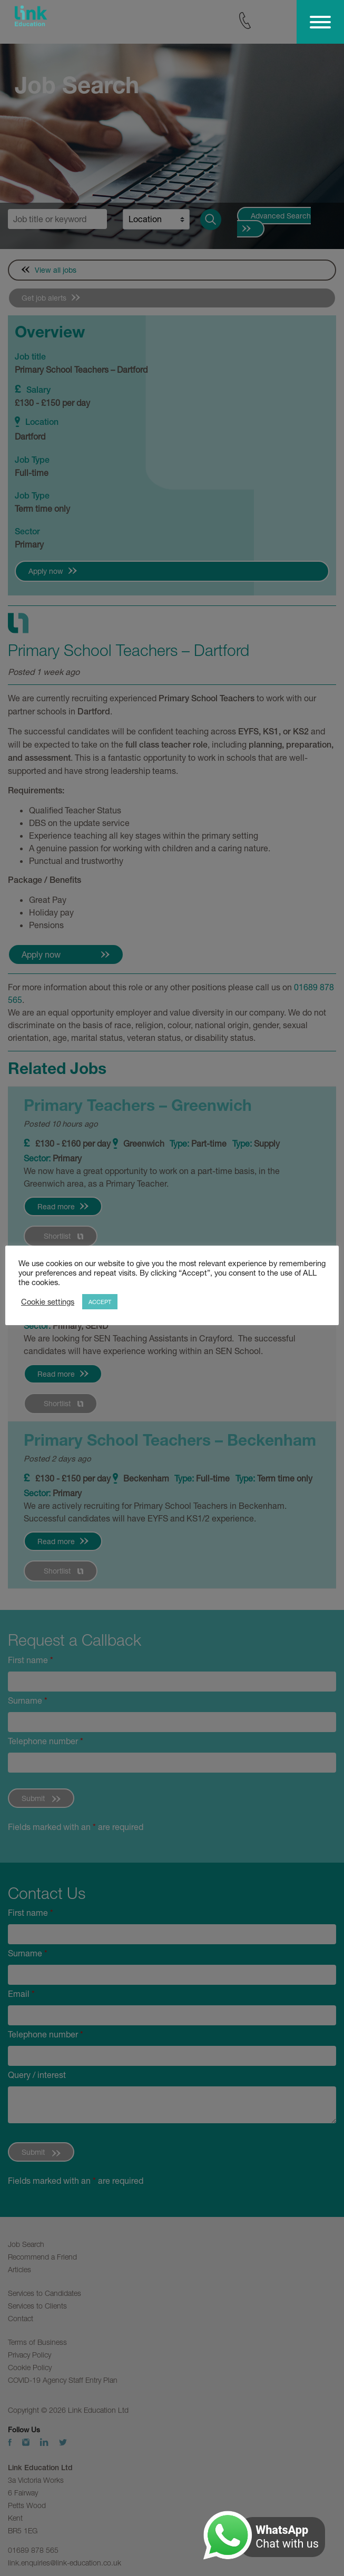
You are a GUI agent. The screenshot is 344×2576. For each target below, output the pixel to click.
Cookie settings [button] (47, 1301)
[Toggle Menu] (320, 22)
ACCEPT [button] (100, 1301)
